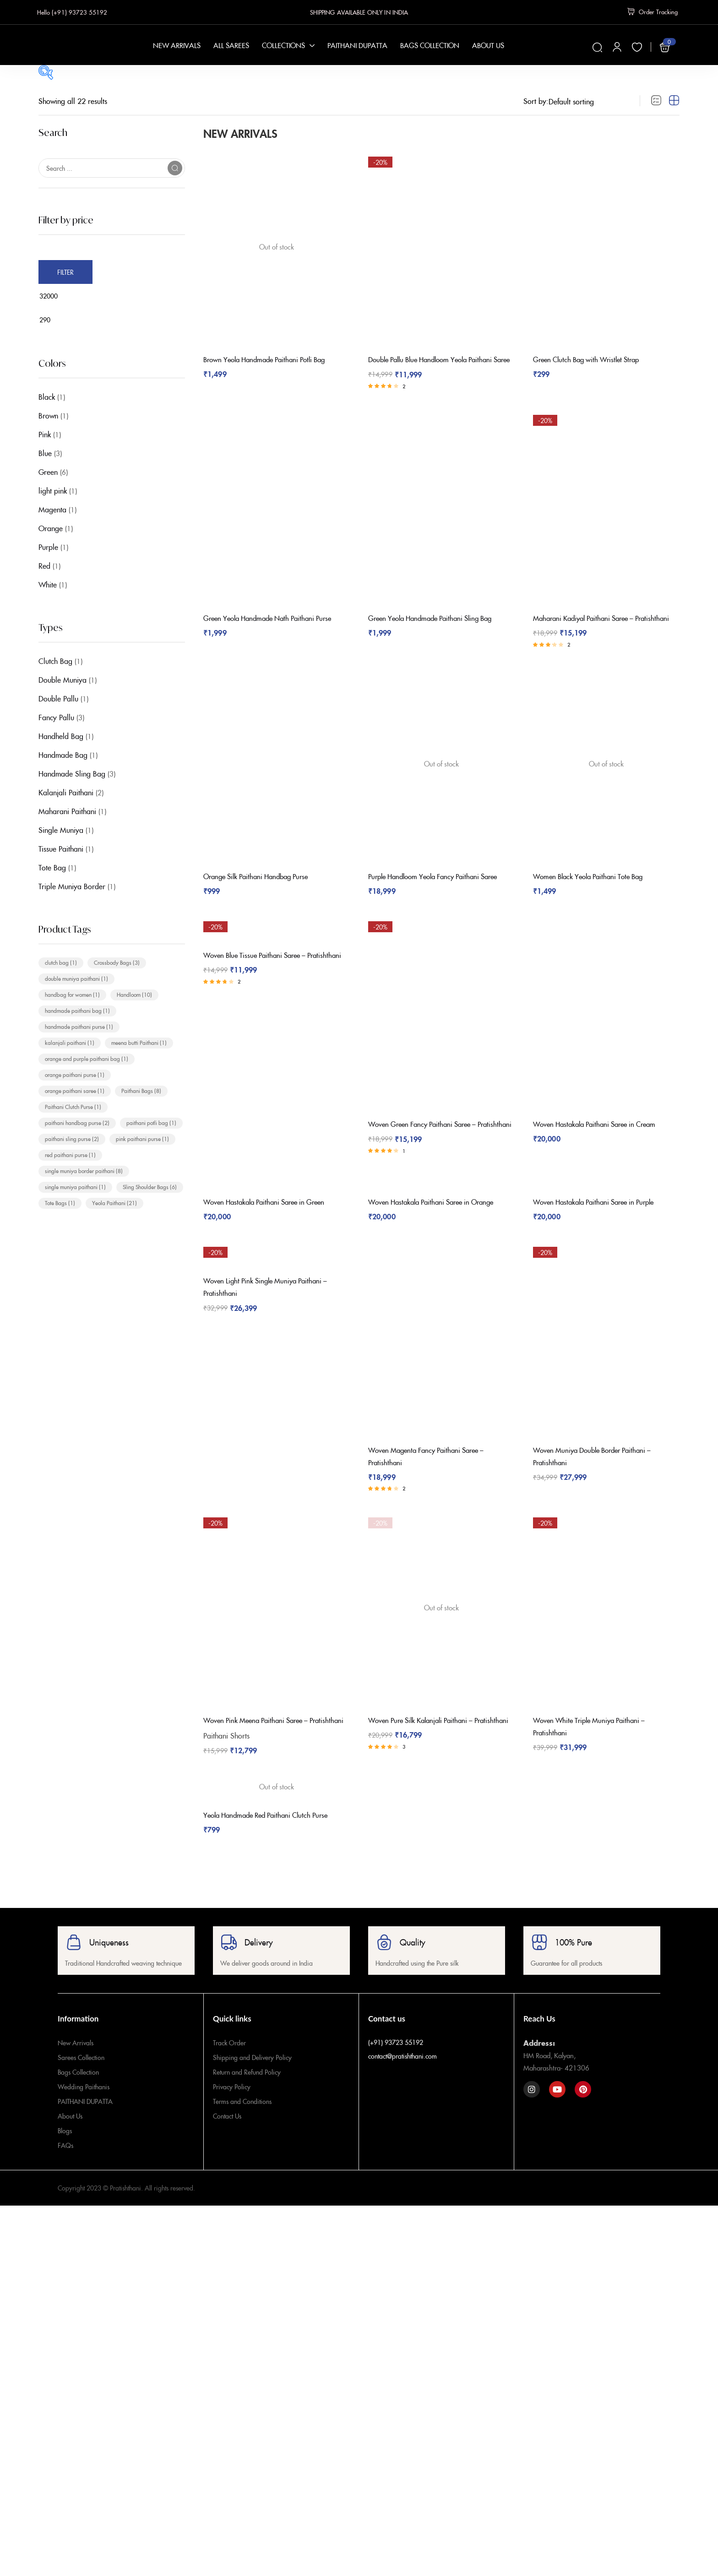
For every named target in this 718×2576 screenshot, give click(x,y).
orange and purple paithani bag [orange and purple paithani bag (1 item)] (86, 1058)
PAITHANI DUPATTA (85, 2121)
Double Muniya (62, 679)
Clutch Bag (55, 661)
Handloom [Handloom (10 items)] (134, 994)
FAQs (65, 2165)
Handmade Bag (62, 755)
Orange (50, 528)
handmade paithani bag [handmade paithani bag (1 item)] (77, 1010)
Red (44, 565)
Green (48, 472)
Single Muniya (60, 830)
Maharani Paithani (67, 811)
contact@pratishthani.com (402, 2076)
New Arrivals (75, 2063)
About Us (70, 2136)
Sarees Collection (81, 2077)
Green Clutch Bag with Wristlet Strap (591, 357)
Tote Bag (52, 867)
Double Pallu (58, 698)
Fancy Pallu (56, 717)
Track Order (229, 2063)
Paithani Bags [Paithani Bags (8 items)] (141, 1090)
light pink (52, 490)
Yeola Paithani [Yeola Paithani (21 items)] (114, 1202)
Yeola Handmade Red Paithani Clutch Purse (272, 1836)
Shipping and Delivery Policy (252, 2077)
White (47, 584)
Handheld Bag (60, 736)
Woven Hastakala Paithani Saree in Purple (600, 1221)
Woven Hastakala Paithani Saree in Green (270, 1221)
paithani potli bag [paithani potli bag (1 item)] (151, 1122)
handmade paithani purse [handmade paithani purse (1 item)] (79, 1026)
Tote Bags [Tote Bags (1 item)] (60, 1202)
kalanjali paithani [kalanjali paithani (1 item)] (69, 1042)
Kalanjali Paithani (65, 792)
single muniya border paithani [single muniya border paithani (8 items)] (84, 1170)
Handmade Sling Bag (71, 773)
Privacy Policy (231, 2107)
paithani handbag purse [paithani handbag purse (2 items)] (77, 1122)
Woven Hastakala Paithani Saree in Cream (601, 1135)
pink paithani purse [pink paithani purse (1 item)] (142, 1138)
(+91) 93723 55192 (395, 2062)
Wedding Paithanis (83, 2107)
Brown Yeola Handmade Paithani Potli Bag (271, 357)
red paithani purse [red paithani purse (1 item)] (70, 1154)
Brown (48, 415)
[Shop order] (589, 100)
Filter (65, 272)
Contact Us (227, 2136)
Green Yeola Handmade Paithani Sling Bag (437, 624)
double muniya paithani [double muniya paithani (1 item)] (76, 978)
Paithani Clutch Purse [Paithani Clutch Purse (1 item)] (73, 1106)
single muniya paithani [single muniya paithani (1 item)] (75, 1186)
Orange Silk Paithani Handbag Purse (261, 890)
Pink (44, 434)
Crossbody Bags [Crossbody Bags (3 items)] (117, 962)
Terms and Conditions (242, 2121)
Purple (48, 547)
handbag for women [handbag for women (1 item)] (72, 994)
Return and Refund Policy (247, 2092)
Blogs (65, 2151)
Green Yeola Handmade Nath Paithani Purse (274, 624)
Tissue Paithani (60, 848)
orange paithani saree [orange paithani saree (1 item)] (74, 1090)
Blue (45, 453)
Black (46, 396)
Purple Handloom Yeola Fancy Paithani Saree (440, 890)
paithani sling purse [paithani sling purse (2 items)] (72, 1138)
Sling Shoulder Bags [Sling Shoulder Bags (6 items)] (150, 1186)
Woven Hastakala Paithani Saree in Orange (437, 1221)
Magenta (52, 509)
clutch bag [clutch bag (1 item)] (61, 962)
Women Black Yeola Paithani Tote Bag (594, 890)
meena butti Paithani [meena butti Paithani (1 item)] (139, 1042)
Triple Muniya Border (71, 886)
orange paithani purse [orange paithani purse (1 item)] (74, 1074)
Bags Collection (78, 2092)
